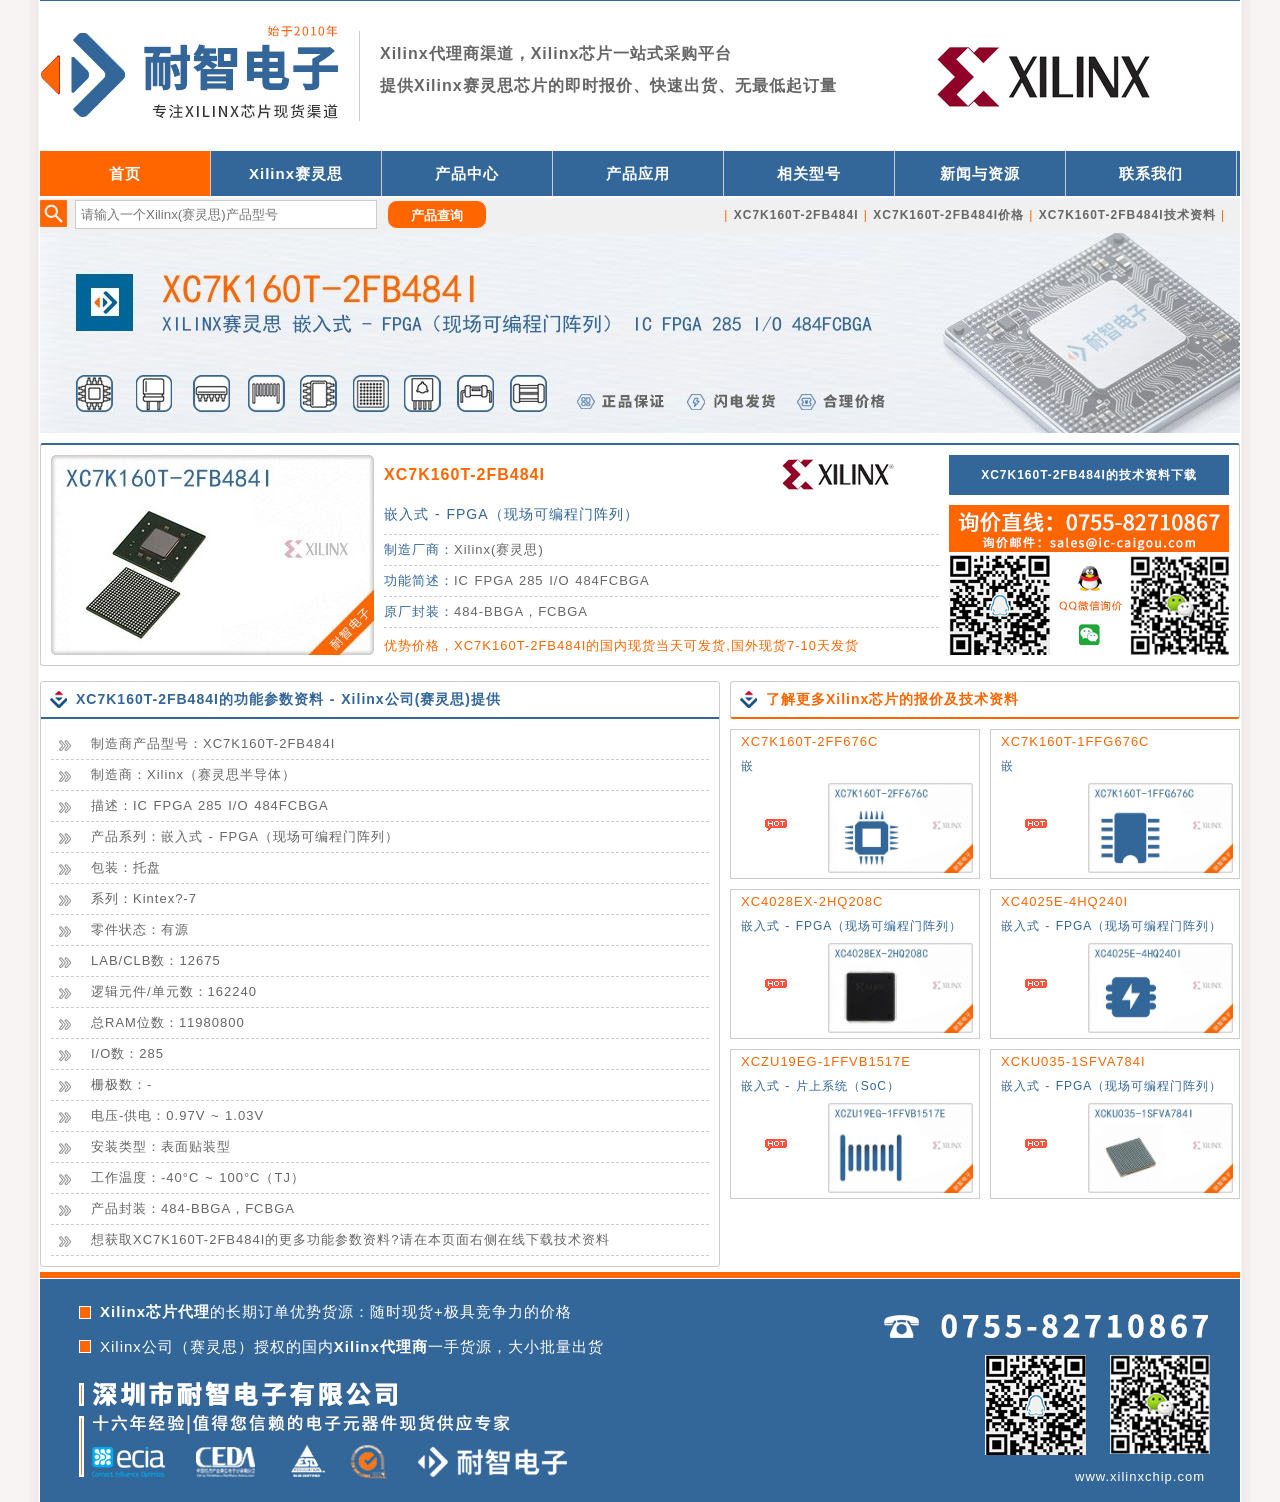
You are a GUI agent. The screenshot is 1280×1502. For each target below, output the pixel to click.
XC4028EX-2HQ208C (812, 901)
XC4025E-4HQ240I (1064, 901)
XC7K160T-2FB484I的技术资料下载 (1089, 475)
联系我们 (1151, 173)
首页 (125, 173)
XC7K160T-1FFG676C (1075, 741)
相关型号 (809, 173)
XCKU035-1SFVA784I (1073, 1061)
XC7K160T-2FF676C (809, 741)
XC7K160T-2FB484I (464, 474)
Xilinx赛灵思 (296, 173)
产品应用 (638, 173)
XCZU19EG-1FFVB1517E (826, 1061)
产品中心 (467, 173)
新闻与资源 (980, 173)
